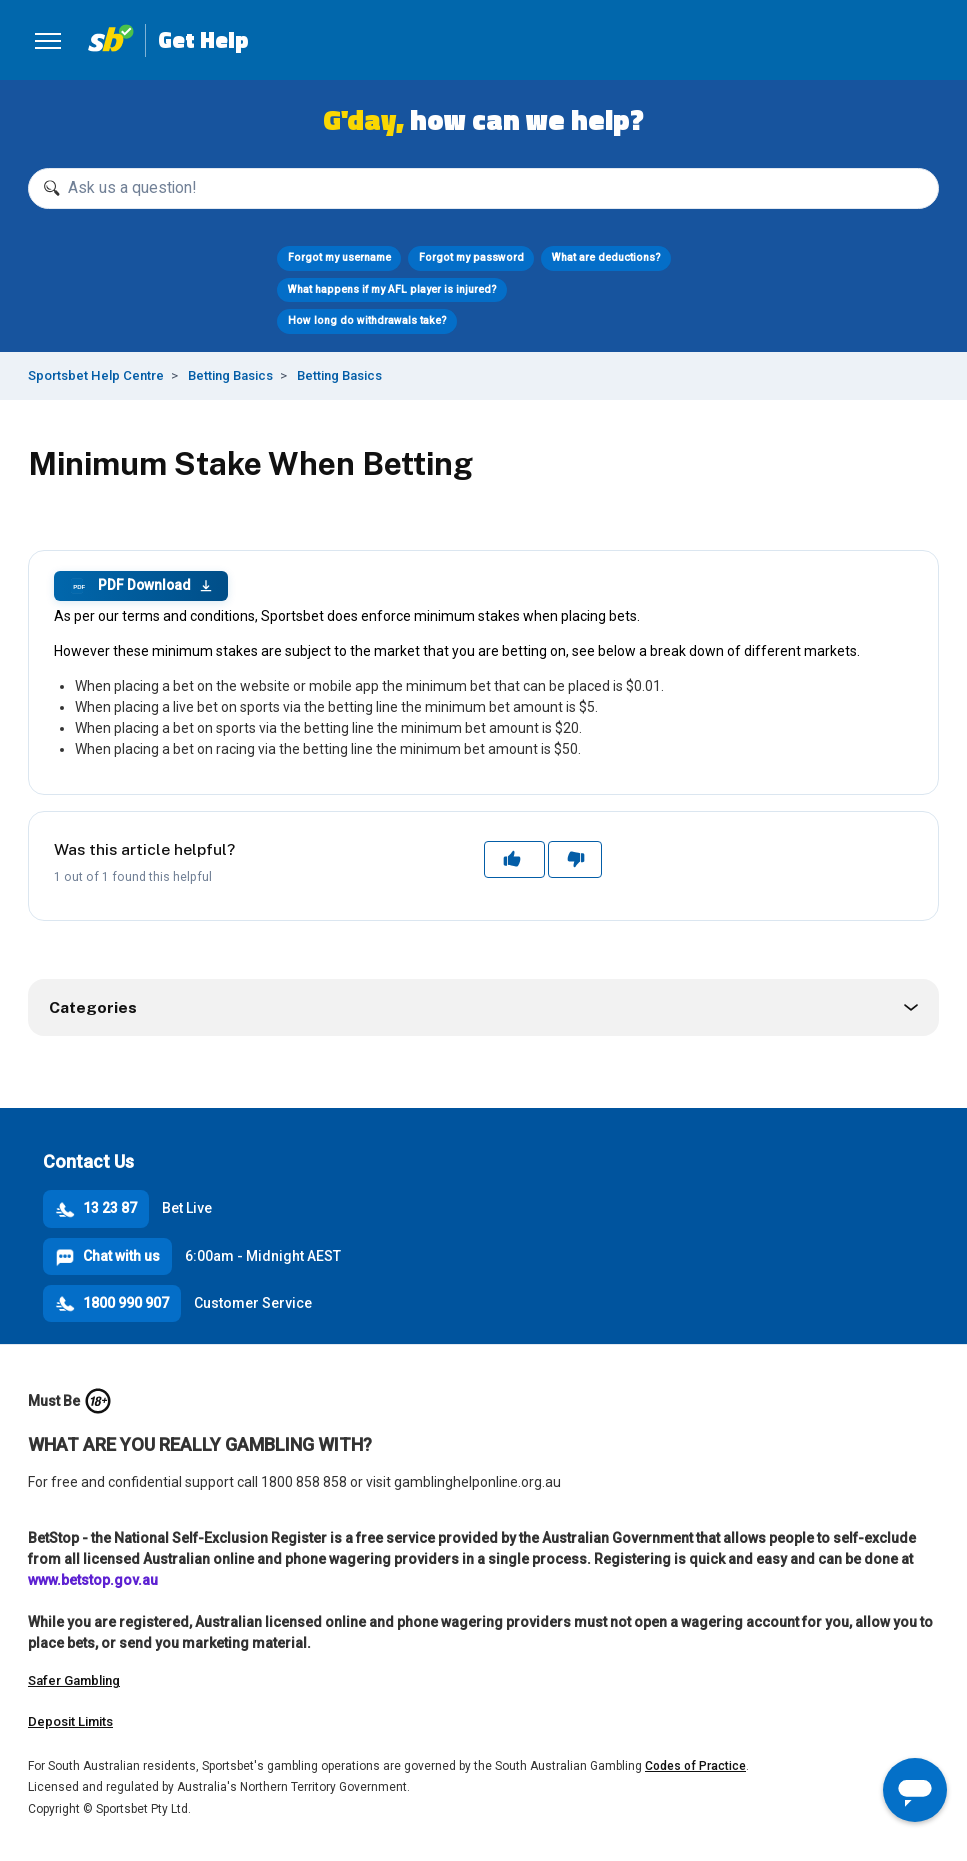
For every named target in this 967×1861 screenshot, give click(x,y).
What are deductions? (606, 257)
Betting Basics (230, 375)
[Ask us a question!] (483, 188)
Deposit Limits (70, 1721)
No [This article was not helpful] (574, 859)
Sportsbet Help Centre (96, 375)
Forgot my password (471, 257)
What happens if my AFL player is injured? (392, 289)
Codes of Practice (695, 1766)
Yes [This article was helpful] (514, 859)
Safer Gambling (74, 1680)
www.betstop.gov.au (93, 1580)
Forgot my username (339, 257)
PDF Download (141, 586)
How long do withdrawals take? (367, 320)
